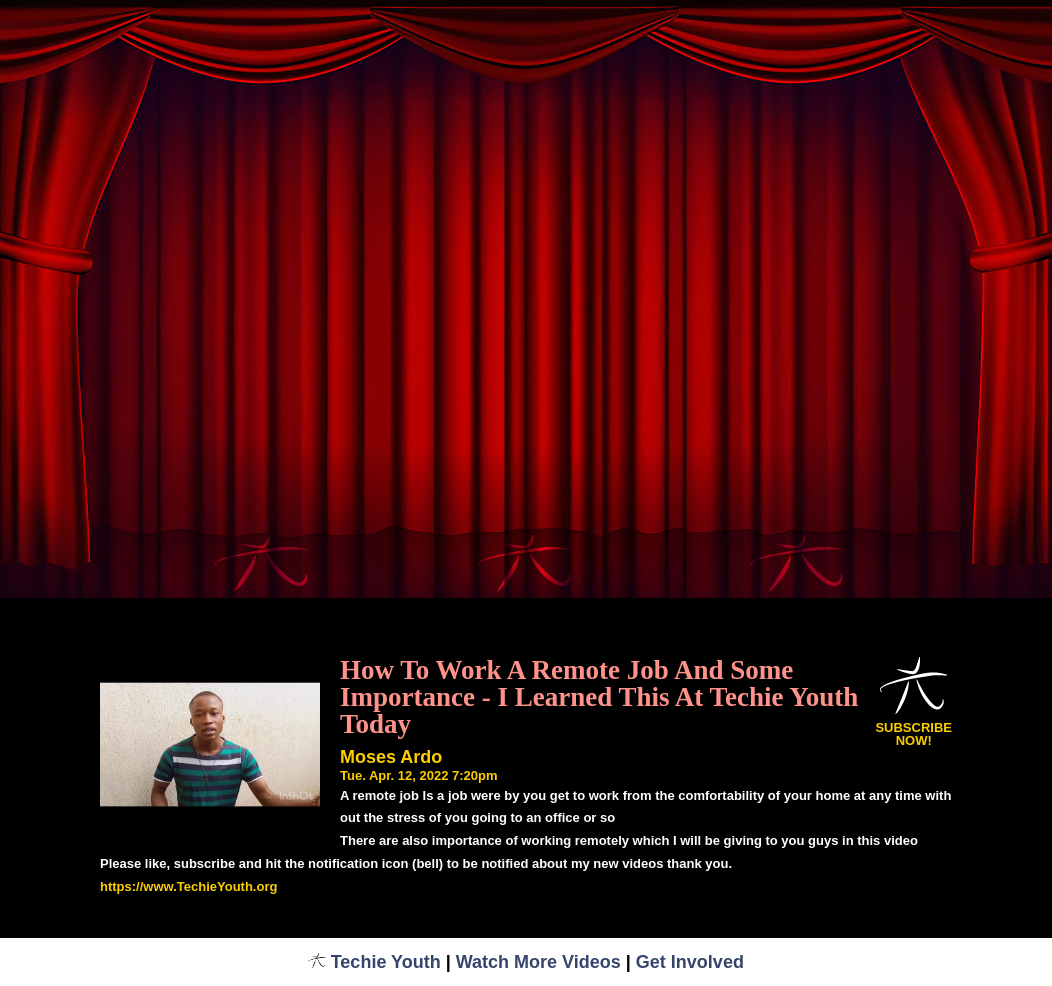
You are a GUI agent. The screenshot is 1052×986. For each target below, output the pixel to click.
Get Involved (690, 962)
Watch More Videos (538, 962)
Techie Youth (374, 962)
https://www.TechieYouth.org (188, 886)
